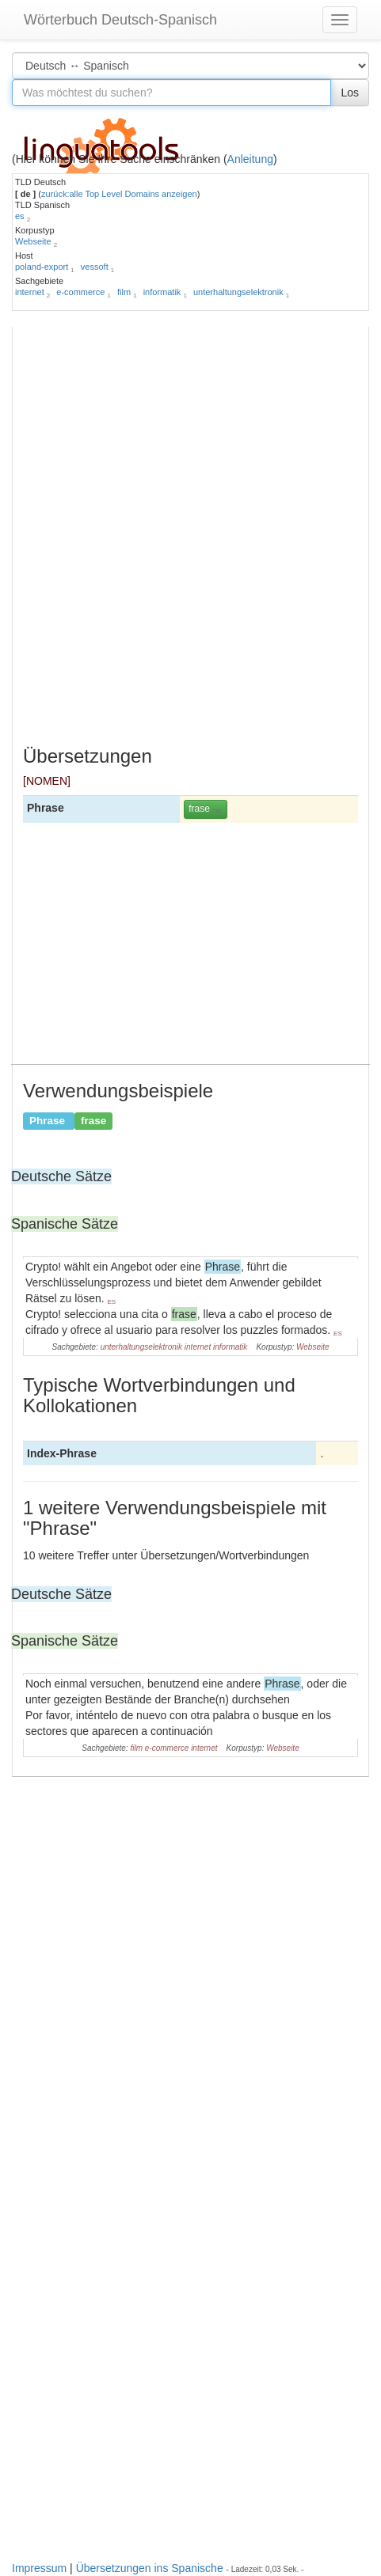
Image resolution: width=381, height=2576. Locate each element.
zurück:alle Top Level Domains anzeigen (119, 194)
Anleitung (250, 159)
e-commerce (80, 292)
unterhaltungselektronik (238, 292)
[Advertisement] (190, 540)
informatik (162, 292)
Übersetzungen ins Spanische (149, 2568)
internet (29, 292)
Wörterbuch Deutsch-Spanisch (120, 20)
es (20, 216)
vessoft (95, 266)
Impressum (39, 2568)
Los (350, 92)
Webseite (33, 241)
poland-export (41, 266)
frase (205, 809)
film (124, 292)
